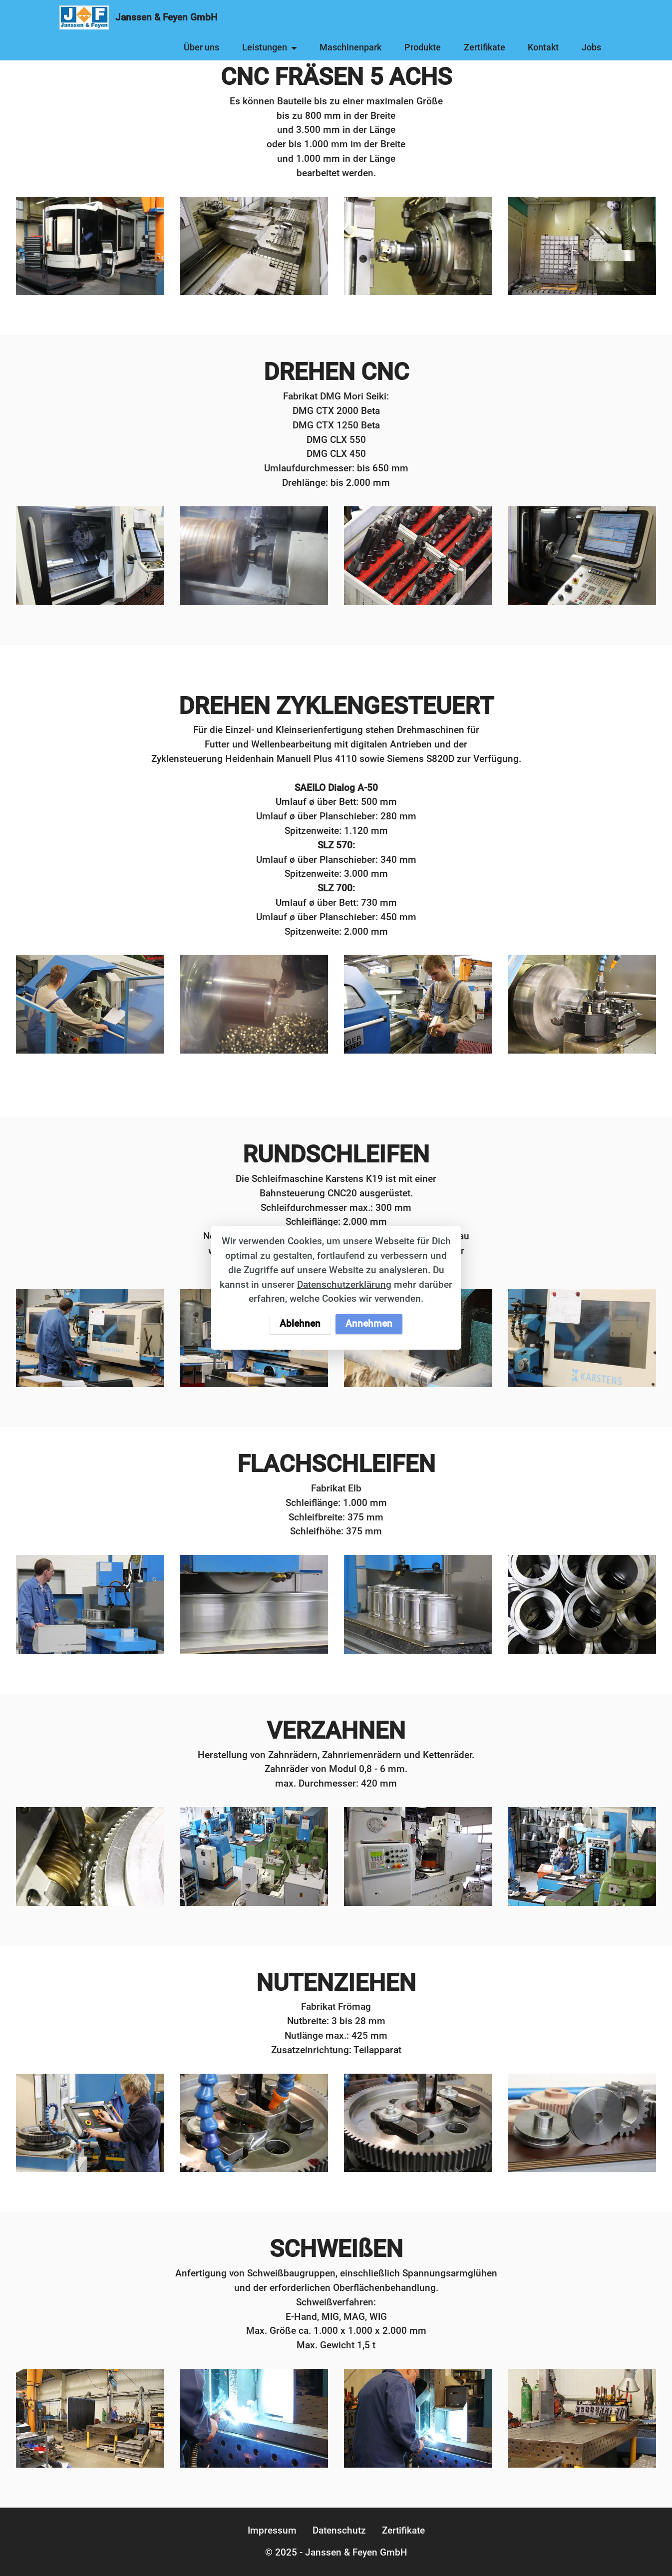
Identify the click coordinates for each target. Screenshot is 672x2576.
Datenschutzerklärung (344, 1284)
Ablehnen (300, 1323)
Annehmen (368, 1323)
